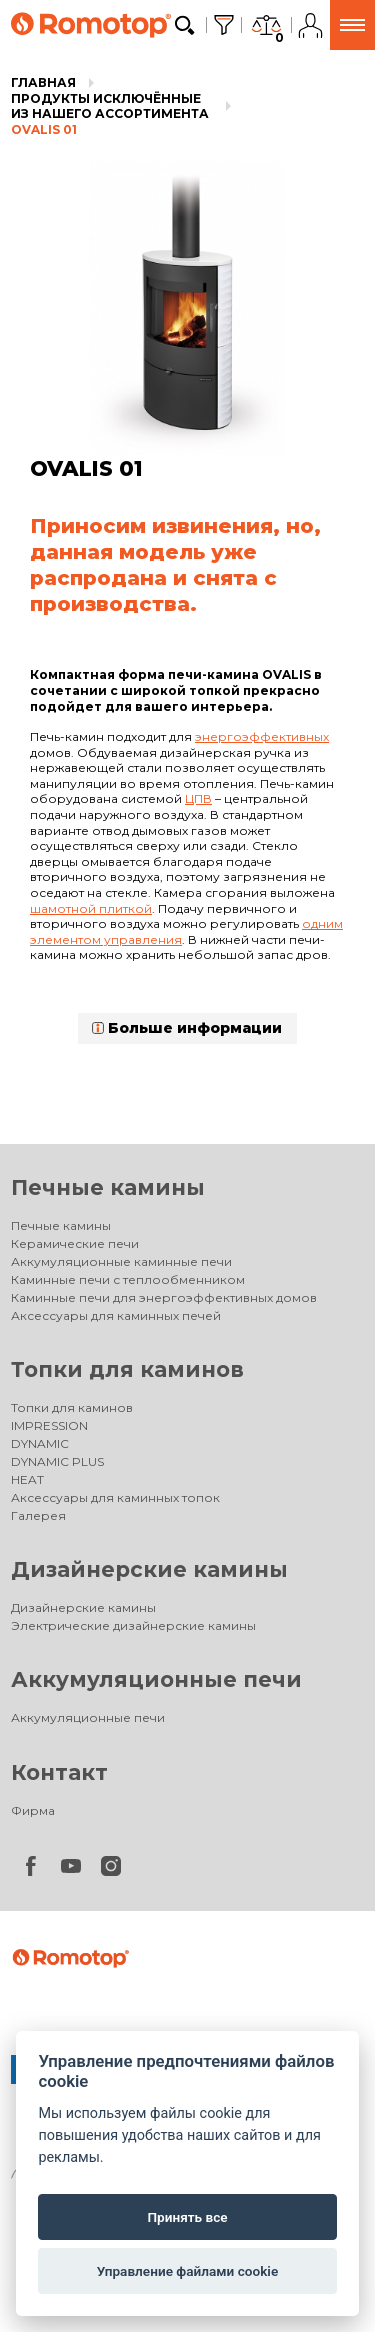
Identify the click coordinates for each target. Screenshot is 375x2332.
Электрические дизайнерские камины (133, 1625)
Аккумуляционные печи (156, 1679)
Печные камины (108, 1187)
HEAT (27, 1479)
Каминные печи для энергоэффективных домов (164, 1297)
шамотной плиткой (91, 908)
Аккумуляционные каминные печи (121, 1261)
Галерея (38, 1515)
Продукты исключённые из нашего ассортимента (110, 106)
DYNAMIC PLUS (57, 1461)
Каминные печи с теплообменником (128, 1279)
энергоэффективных (262, 736)
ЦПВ (198, 798)
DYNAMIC (40, 1443)
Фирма (33, 1810)
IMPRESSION (49, 1425)
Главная (43, 82)
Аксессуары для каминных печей (116, 1315)
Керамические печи (75, 1243)
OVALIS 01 (44, 129)
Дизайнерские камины (149, 1569)
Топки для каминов (127, 1369)
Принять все (187, 2217)
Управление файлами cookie (187, 2271)
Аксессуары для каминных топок (115, 1497)
